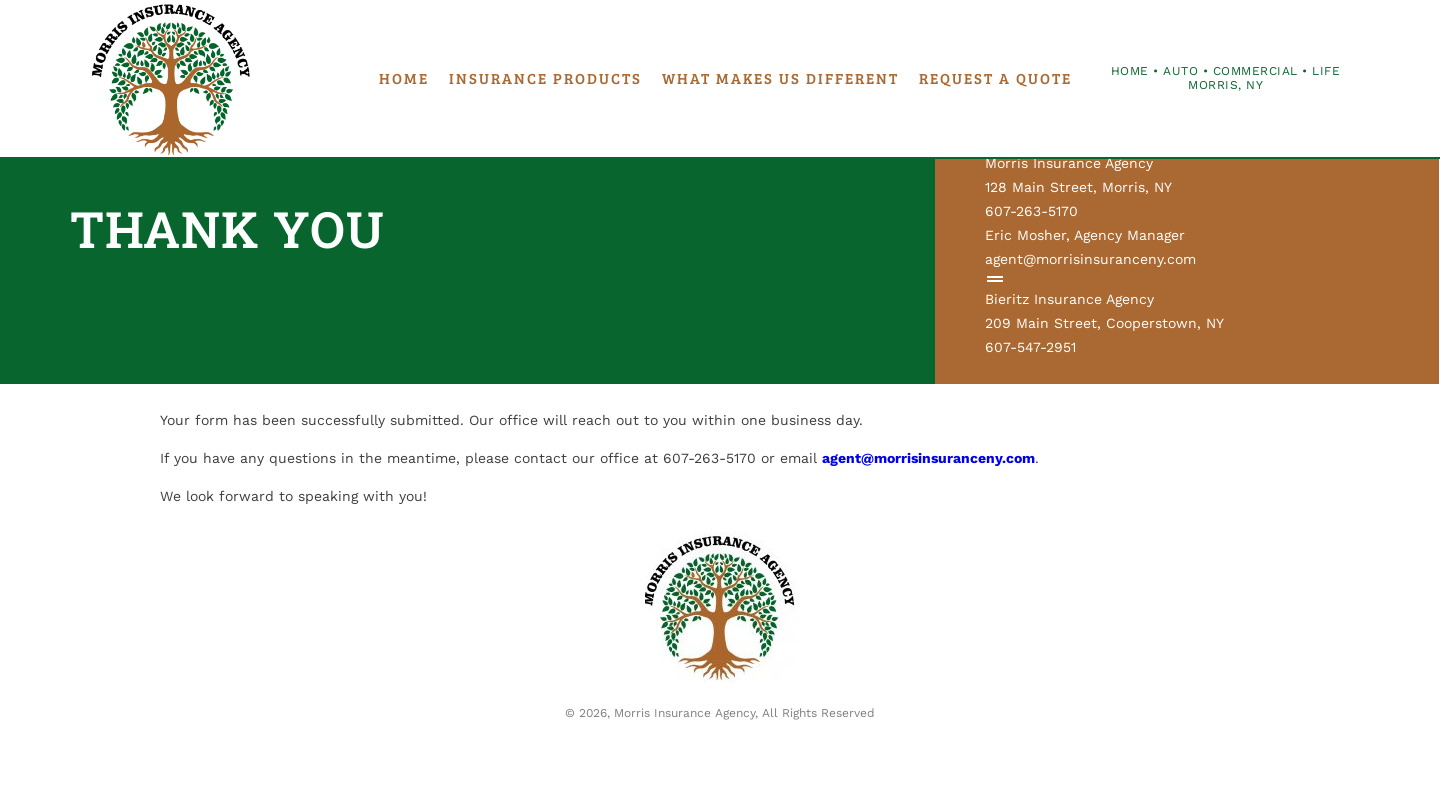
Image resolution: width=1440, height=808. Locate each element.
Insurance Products (545, 78)
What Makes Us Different (780, 78)
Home (404, 78)
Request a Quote (995, 78)
